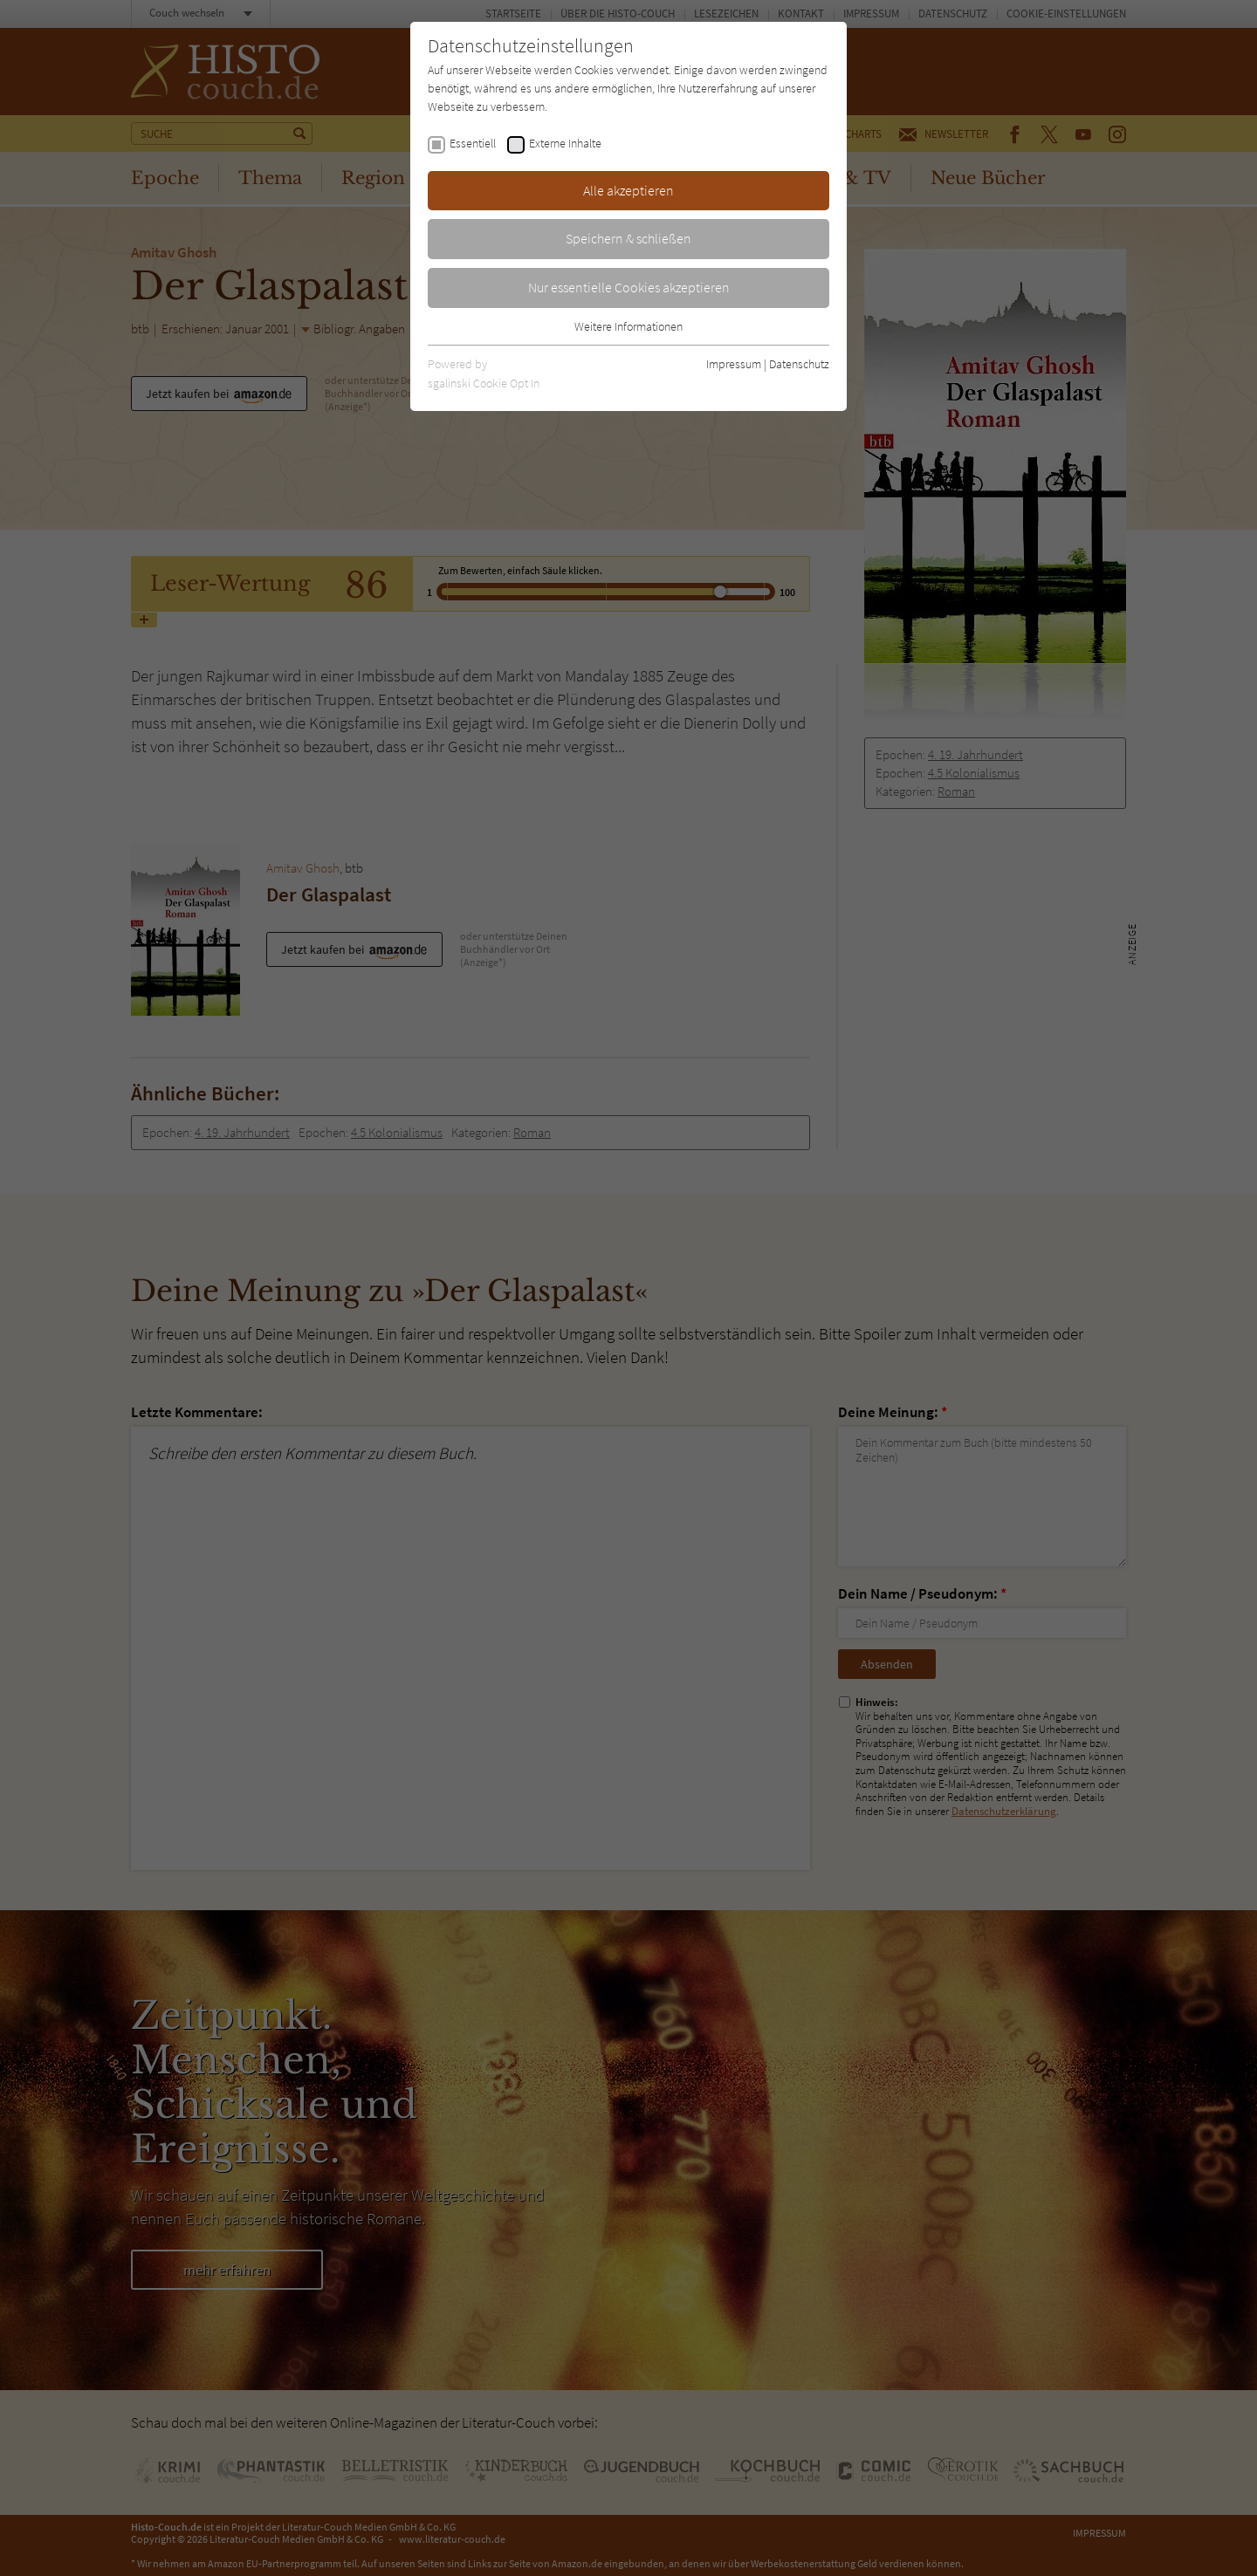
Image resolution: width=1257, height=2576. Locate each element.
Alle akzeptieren (628, 190)
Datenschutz (799, 364)
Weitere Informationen (628, 326)
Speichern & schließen (628, 238)
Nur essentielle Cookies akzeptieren (629, 287)
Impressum (733, 364)
